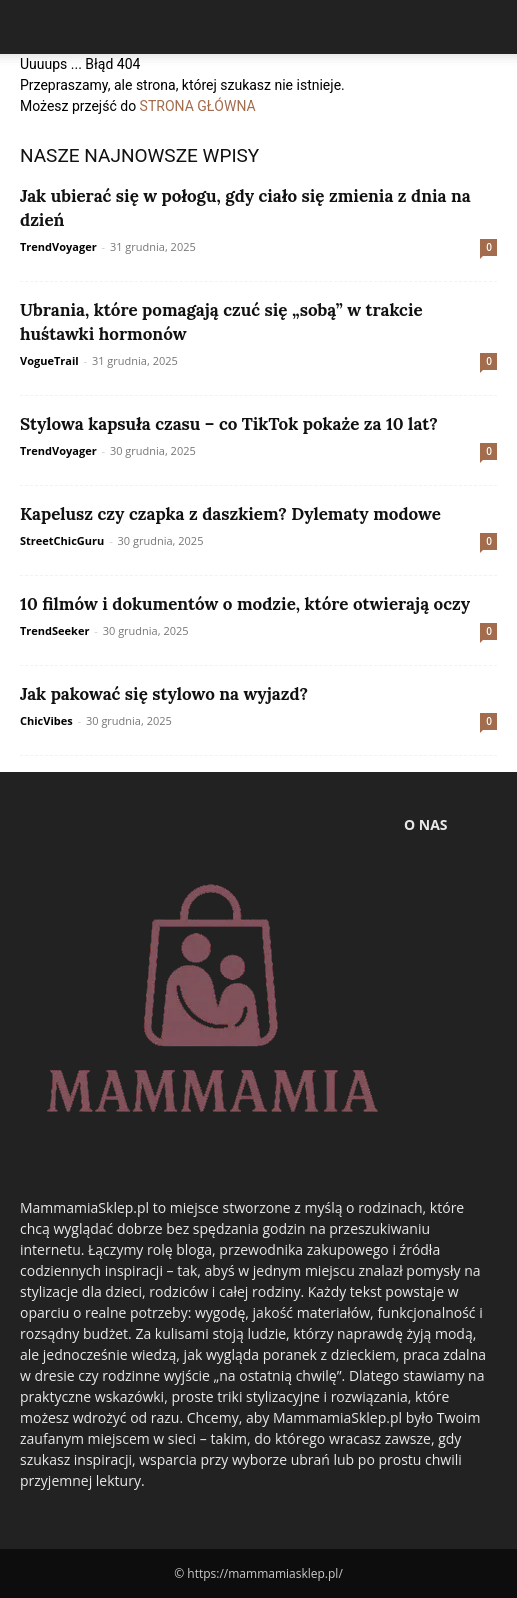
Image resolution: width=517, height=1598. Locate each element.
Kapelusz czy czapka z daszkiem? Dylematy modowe (230, 514)
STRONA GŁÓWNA (198, 106)
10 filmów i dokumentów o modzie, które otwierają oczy (245, 604)
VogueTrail (49, 360)
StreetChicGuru (62, 540)
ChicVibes (46, 720)
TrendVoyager (58, 246)
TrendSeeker (54, 630)
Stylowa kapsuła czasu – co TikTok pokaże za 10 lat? (229, 424)
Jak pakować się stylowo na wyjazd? (164, 694)
